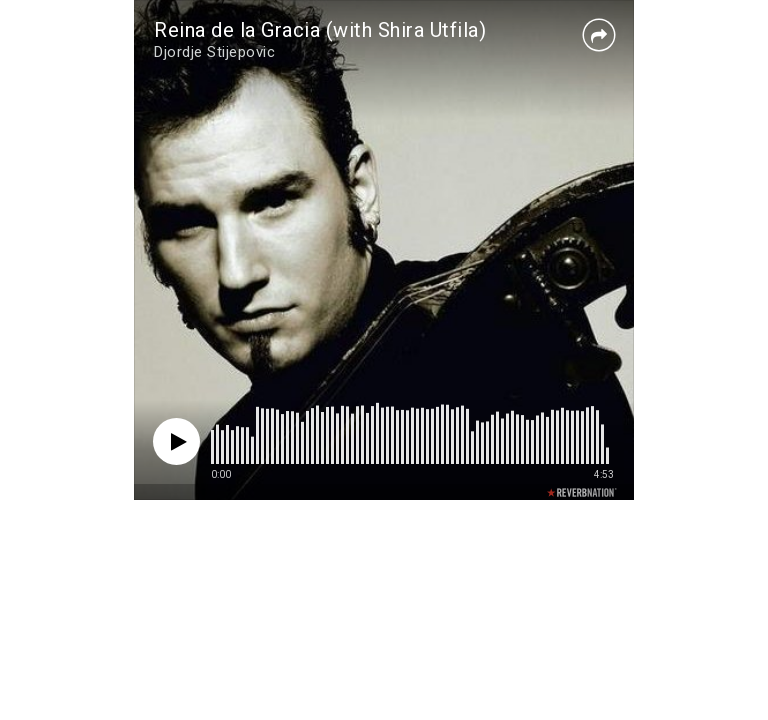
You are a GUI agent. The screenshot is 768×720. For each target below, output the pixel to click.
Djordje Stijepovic (214, 52)
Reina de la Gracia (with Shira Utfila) (320, 30)
